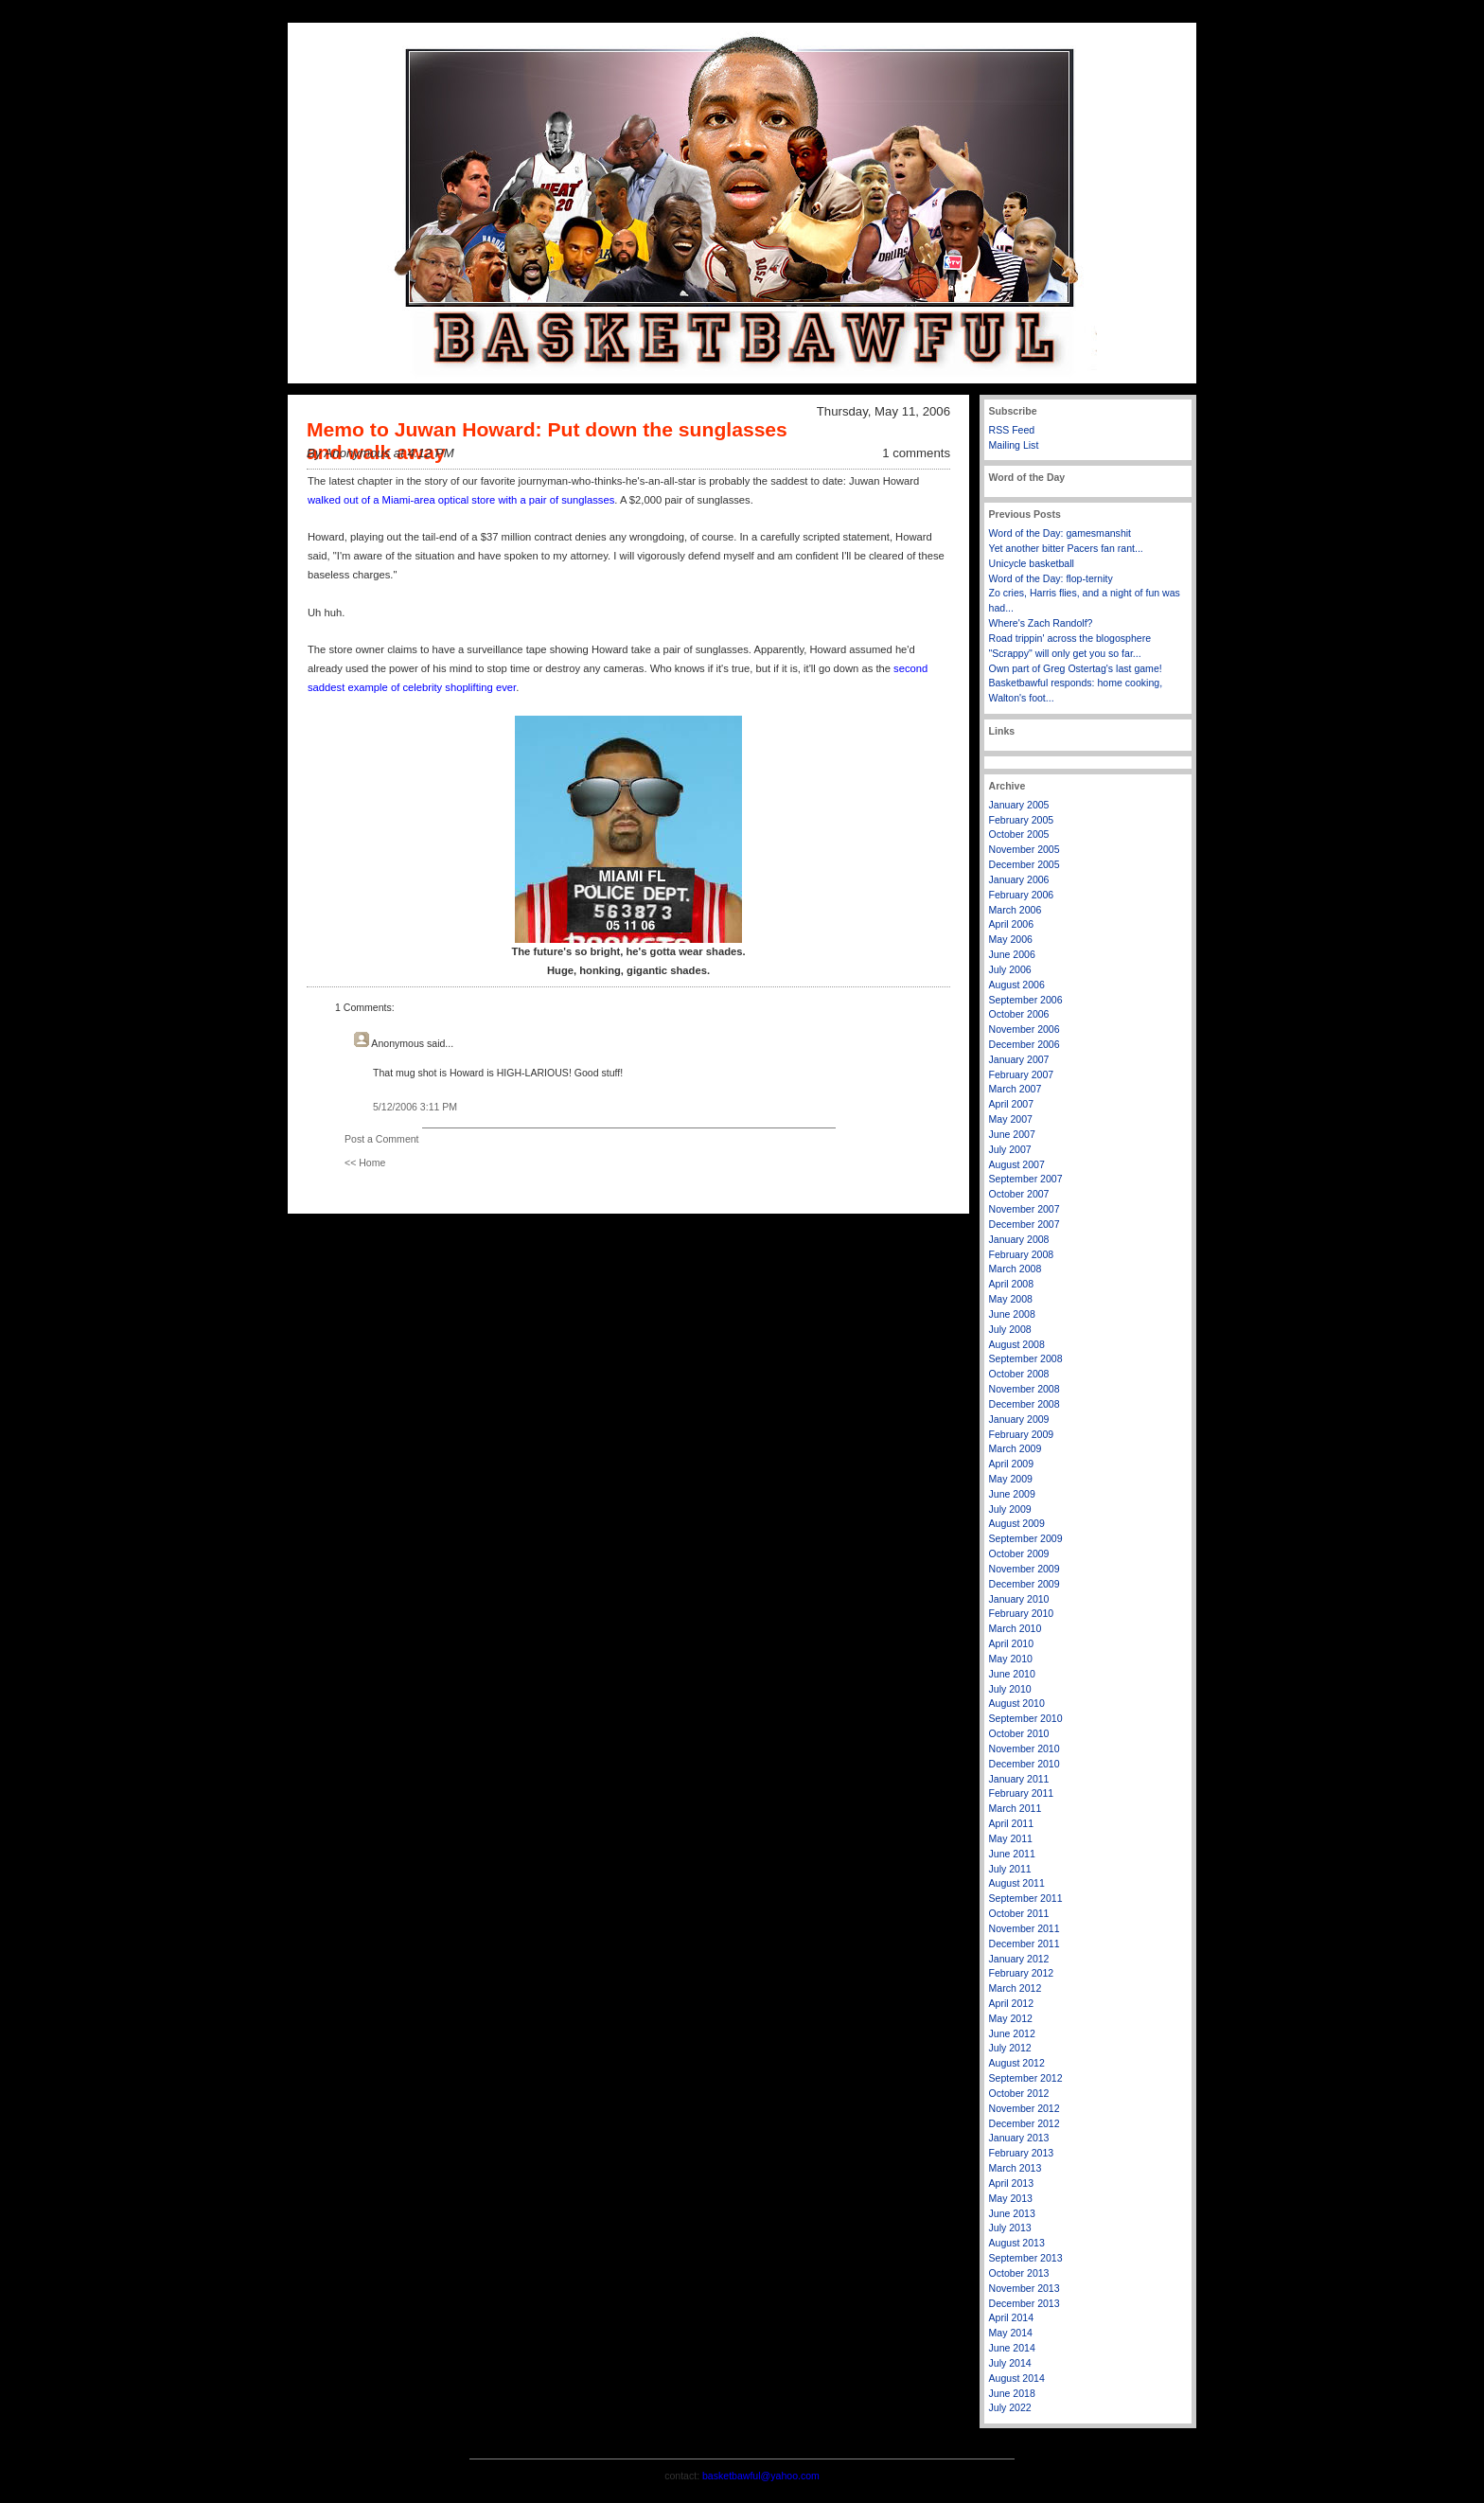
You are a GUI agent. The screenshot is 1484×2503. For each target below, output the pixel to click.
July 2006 (1010, 969)
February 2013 (1021, 2152)
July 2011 (1010, 1868)
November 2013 (1024, 2288)
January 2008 (1019, 1239)
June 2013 (1012, 2213)
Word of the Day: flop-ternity (1051, 578)
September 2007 (1026, 1178)
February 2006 (1021, 894)
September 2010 (1026, 1718)
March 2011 (1015, 1808)
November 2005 (1024, 849)
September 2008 (1026, 1358)
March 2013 (1015, 2168)
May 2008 (1011, 1299)
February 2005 (1021, 819)
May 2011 (1011, 1838)
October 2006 (1019, 1014)
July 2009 (1010, 1509)
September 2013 (1026, 2257)
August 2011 (1017, 1883)
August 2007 (1017, 1164)
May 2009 (1011, 1478)
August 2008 (1017, 1344)
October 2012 (1019, 2093)
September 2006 (1026, 999)
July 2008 (1010, 1329)
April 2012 (1011, 2003)
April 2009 (1011, 1463)
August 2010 (1017, 1703)
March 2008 (1015, 1268)
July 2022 (1010, 2407)
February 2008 (1021, 1254)
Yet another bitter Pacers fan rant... (1066, 548)
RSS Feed (1012, 429)
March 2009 (1015, 1448)
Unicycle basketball (1031, 563)
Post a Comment (381, 1139)
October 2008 (1019, 1373)
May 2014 (1011, 2332)
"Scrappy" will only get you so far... (1065, 653)
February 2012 (1021, 1973)
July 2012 (1010, 2047)
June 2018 (1012, 2393)
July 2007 (1010, 1149)
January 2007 (1019, 1059)
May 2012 (1011, 2018)
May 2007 (1011, 1119)
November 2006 (1024, 1029)
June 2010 (1012, 1673)
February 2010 (1021, 1613)
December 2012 (1024, 2123)
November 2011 (1024, 1928)
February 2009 (1021, 1434)
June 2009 (1012, 1494)
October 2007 (1019, 1193)
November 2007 (1024, 1209)
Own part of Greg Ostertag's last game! (1075, 668)
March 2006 (1015, 909)
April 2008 (1011, 1283)
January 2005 (1019, 804)
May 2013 (1011, 2198)
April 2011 (1011, 1823)
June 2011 (1012, 1853)
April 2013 (1011, 2183)
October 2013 (1019, 2273)
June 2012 (1012, 2033)
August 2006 (1017, 984)
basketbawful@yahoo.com (761, 2475)
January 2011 (1019, 1778)
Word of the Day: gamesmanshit (1060, 533)
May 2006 (1011, 939)
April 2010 (1011, 1643)
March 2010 (1015, 1628)
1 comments (916, 453)
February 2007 (1021, 1074)
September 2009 (1026, 1538)
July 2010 (1010, 1689)
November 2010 (1024, 1748)
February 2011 (1021, 1793)
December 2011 (1024, 1943)
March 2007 (1015, 1088)
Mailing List (1014, 445)
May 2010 (1011, 1658)
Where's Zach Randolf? (1041, 623)
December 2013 (1024, 2303)
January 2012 (1019, 1958)
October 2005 (1019, 834)
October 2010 (1019, 1733)
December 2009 (1024, 1583)
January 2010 (1019, 1599)
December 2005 (1024, 864)
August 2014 (1017, 2378)
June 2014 (1012, 2347)
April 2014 (1011, 2317)
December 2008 (1024, 1404)
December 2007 (1024, 1224)
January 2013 (1019, 2137)
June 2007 (1012, 1134)
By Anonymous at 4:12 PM (380, 453)
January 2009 (1019, 1419)
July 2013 (1010, 2227)
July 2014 (1010, 2363)
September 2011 (1026, 1898)
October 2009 (1019, 1553)
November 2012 (1024, 2108)
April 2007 (1011, 1103)
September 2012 (1026, 2078)
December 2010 (1024, 1763)
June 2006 (1012, 954)
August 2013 (1017, 2242)
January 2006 (1019, 879)
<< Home (364, 1162)
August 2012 (1017, 2062)
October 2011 (1019, 1913)
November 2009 (1024, 1568)
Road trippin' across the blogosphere (1070, 638)
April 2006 (1011, 924)
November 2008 (1024, 1388)
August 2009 (1017, 1523)
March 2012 (1015, 1988)
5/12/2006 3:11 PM (415, 1106)
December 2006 (1024, 1044)
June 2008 (1012, 1314)
